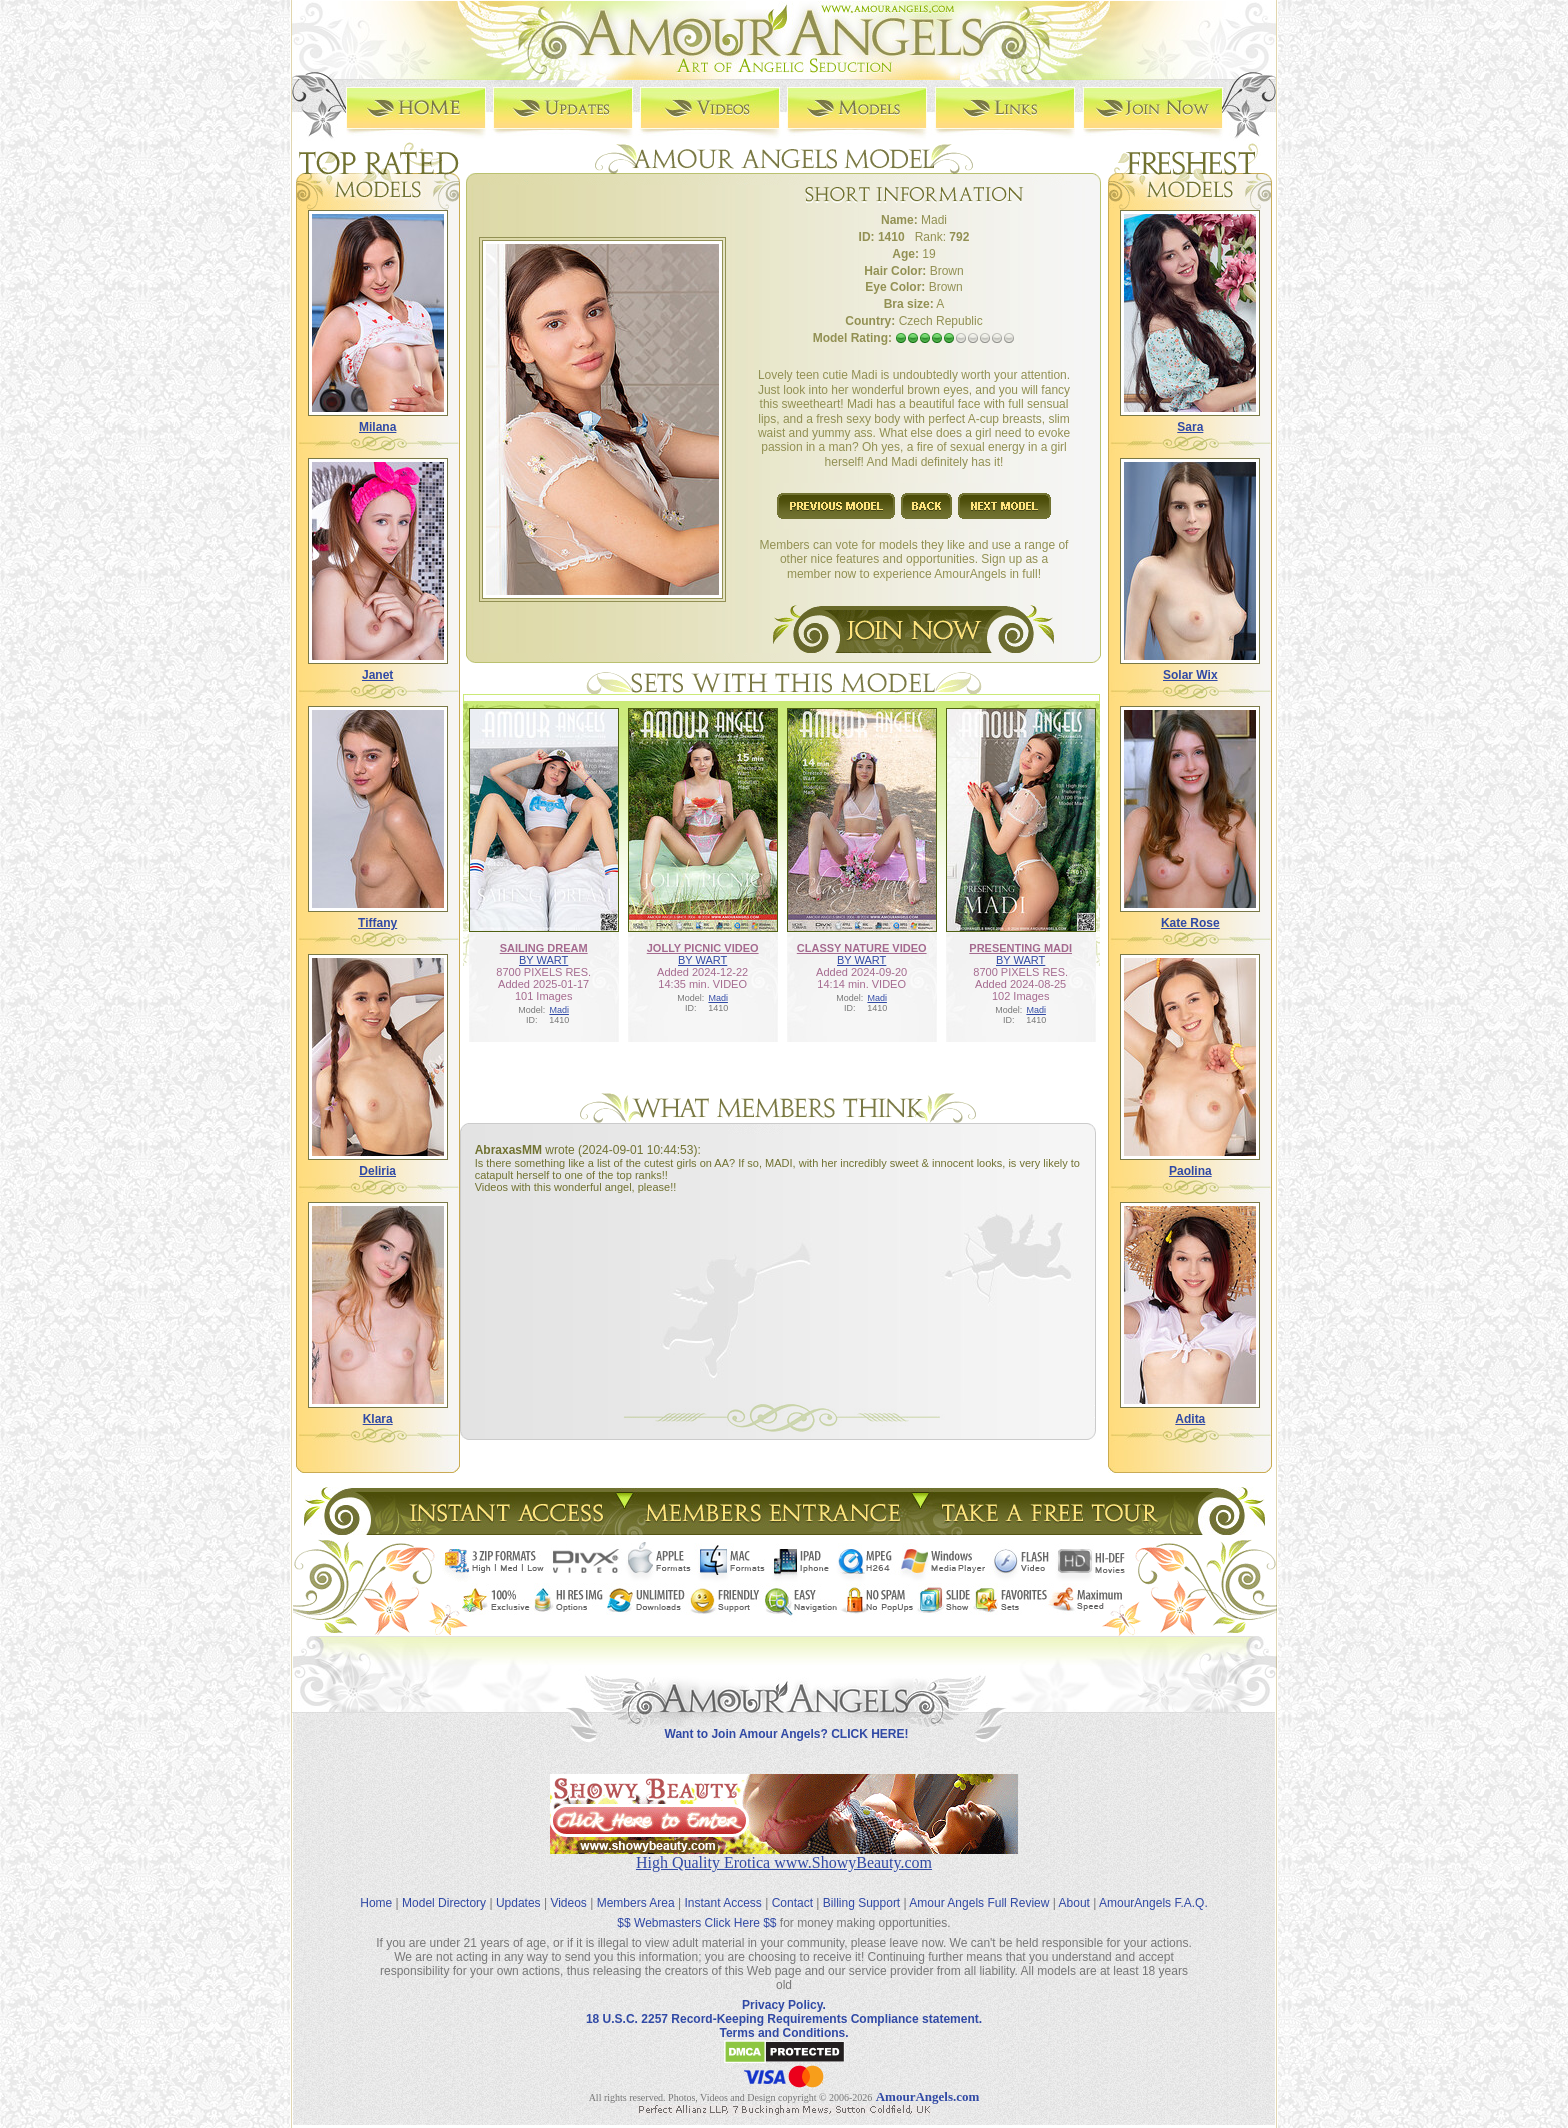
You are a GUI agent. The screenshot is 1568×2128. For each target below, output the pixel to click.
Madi (559, 1009)
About (1074, 1888)
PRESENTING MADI (1020, 947)
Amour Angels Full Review (979, 1888)
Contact (792, 1888)
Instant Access (723, 1888)
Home (376, 1888)
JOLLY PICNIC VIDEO (703, 947)
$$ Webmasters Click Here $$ (696, 1908)
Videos (568, 1888)
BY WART (543, 959)
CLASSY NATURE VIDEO (862, 947)
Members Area (636, 1888)
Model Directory (444, 1888)
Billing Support (861, 1888)
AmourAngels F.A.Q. (1153, 1888)
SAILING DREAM (544, 947)
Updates (518, 1888)
